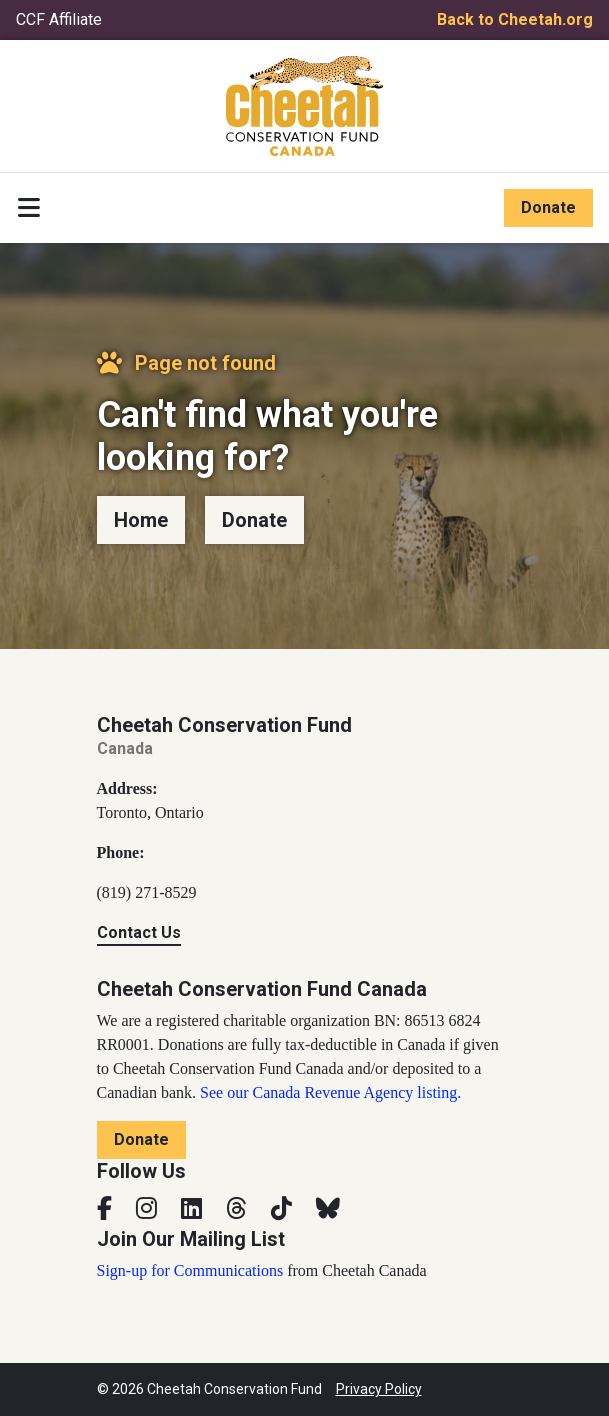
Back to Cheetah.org (515, 19)
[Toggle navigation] (29, 208)
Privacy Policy (379, 1389)
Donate (548, 207)
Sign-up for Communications (190, 1270)
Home (141, 520)
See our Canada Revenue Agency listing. (330, 1092)
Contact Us (139, 932)
